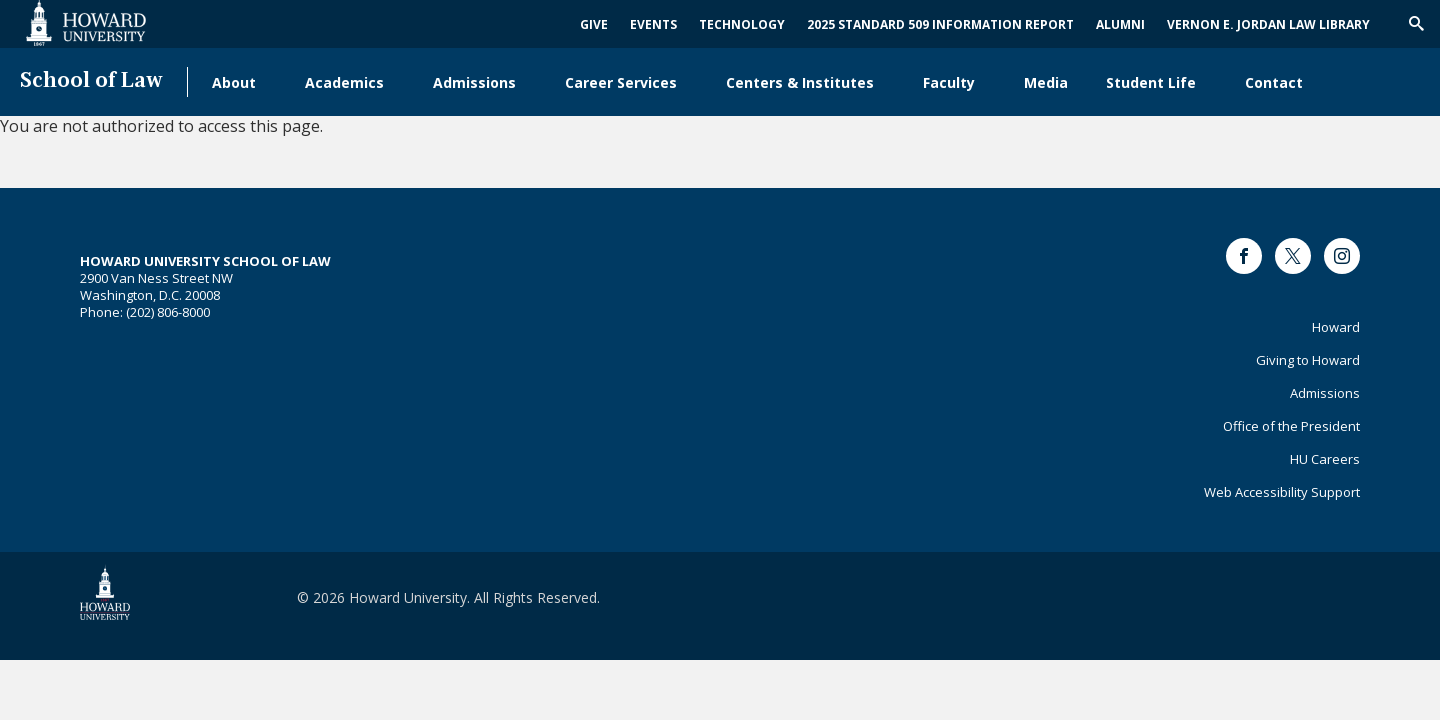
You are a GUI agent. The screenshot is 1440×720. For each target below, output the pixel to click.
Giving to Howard (1308, 360)
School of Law (91, 81)
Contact (1274, 82)
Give (594, 24)
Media (1046, 82)
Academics (344, 82)
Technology (742, 24)
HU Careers (1325, 459)
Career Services (621, 82)
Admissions (474, 82)
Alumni (1120, 24)
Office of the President (1291, 426)
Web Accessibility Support (1282, 492)
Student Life (1151, 82)
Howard (1336, 327)
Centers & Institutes (800, 82)
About (234, 82)
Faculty (949, 82)
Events (653, 24)
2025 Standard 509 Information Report (940, 24)
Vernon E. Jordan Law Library (1268, 24)
